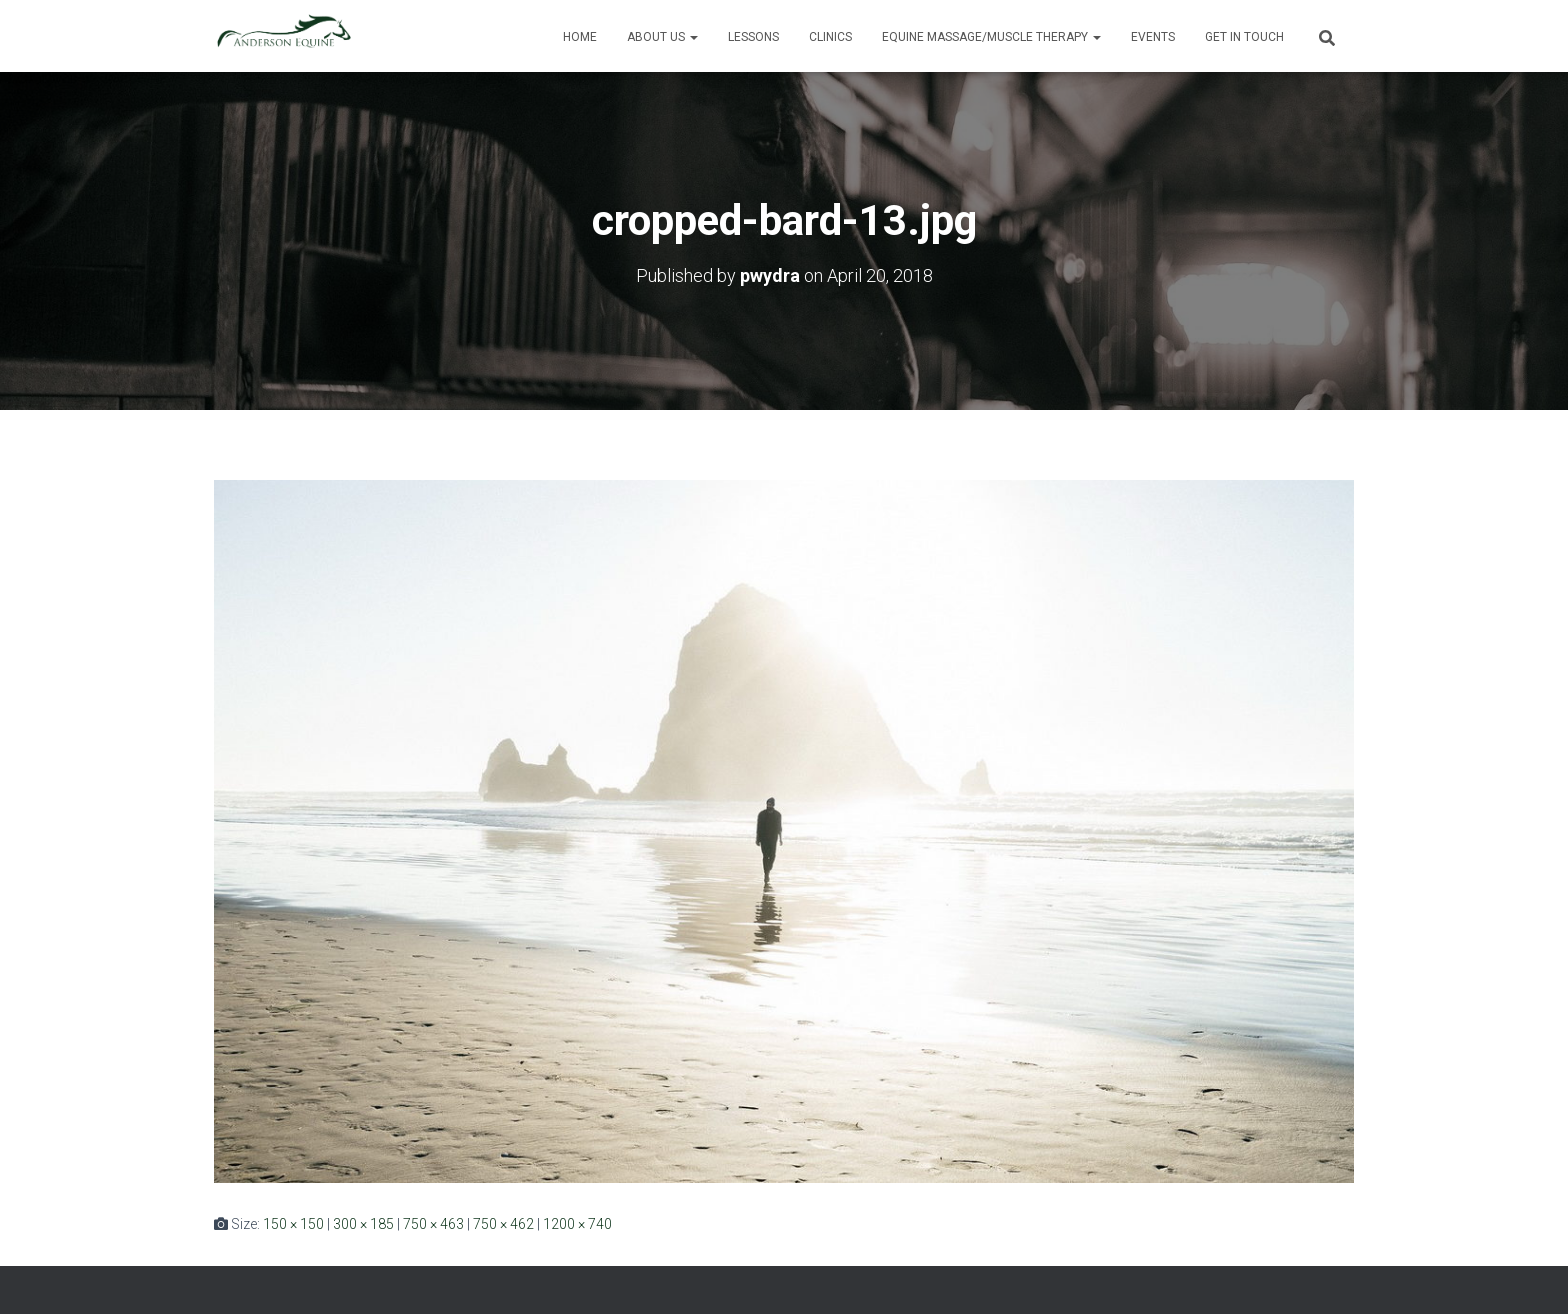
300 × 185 (363, 1224)
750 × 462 (503, 1224)
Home (580, 37)
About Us (662, 37)
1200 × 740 (577, 1224)
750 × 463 (433, 1224)
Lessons (753, 37)
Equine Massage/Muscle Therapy (991, 37)
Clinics (830, 37)
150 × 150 (293, 1224)
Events (1153, 37)
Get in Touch (1244, 37)
